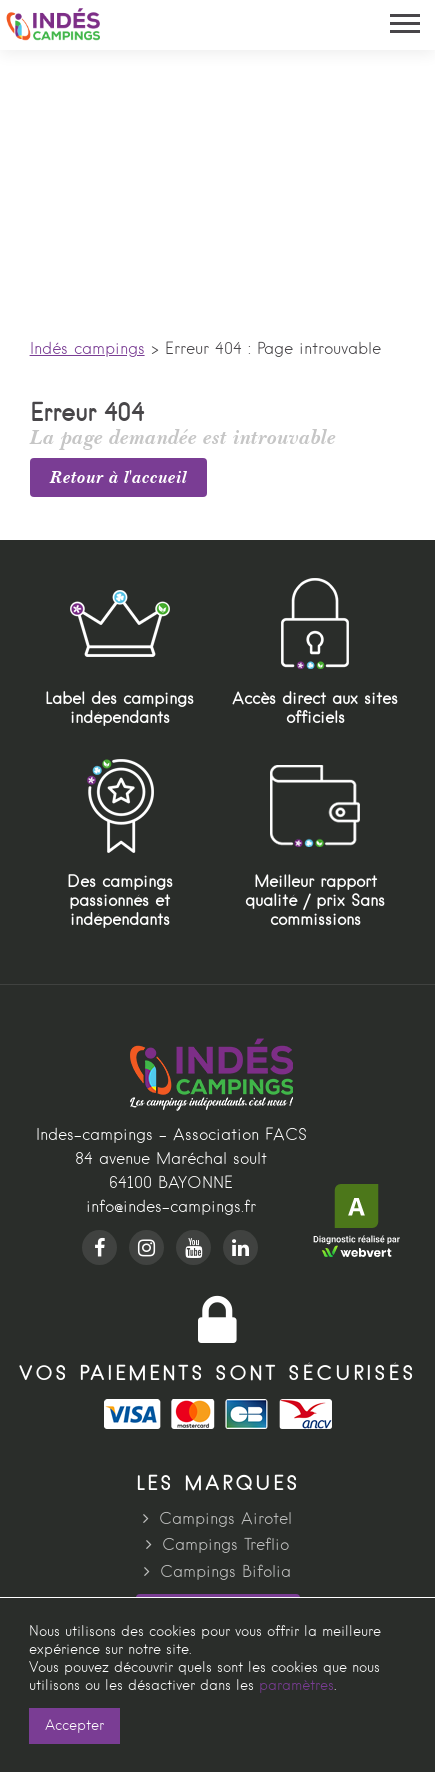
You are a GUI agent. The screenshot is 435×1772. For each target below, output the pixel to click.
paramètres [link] (296, 1686)
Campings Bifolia (225, 1573)
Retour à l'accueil (118, 477)
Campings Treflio (225, 1546)
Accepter (74, 1726)
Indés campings (87, 350)
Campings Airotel (225, 1520)
